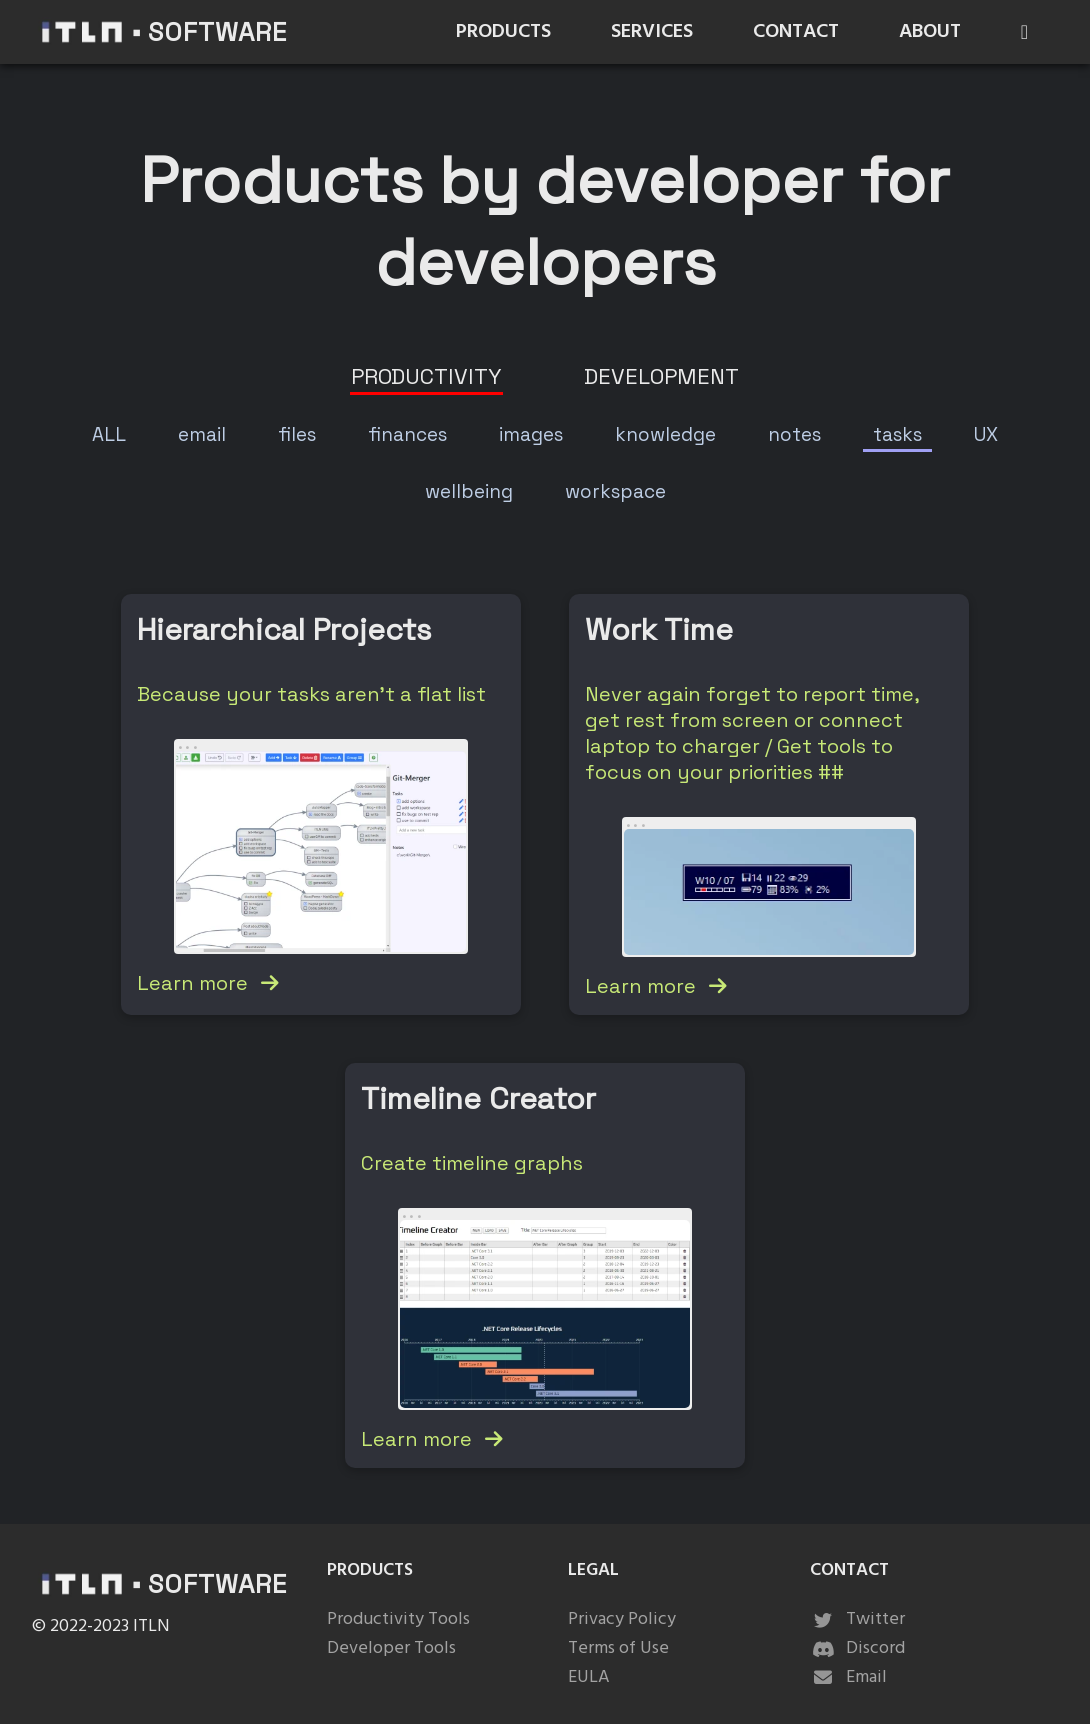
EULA (589, 1677)
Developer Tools (391, 1648)
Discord (857, 1648)
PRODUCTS (503, 32)
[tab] (426, 376)
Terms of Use (618, 1648)
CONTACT (796, 32)
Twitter (857, 1619)
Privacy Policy (622, 1619)
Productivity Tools (398, 1619)
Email (848, 1677)
